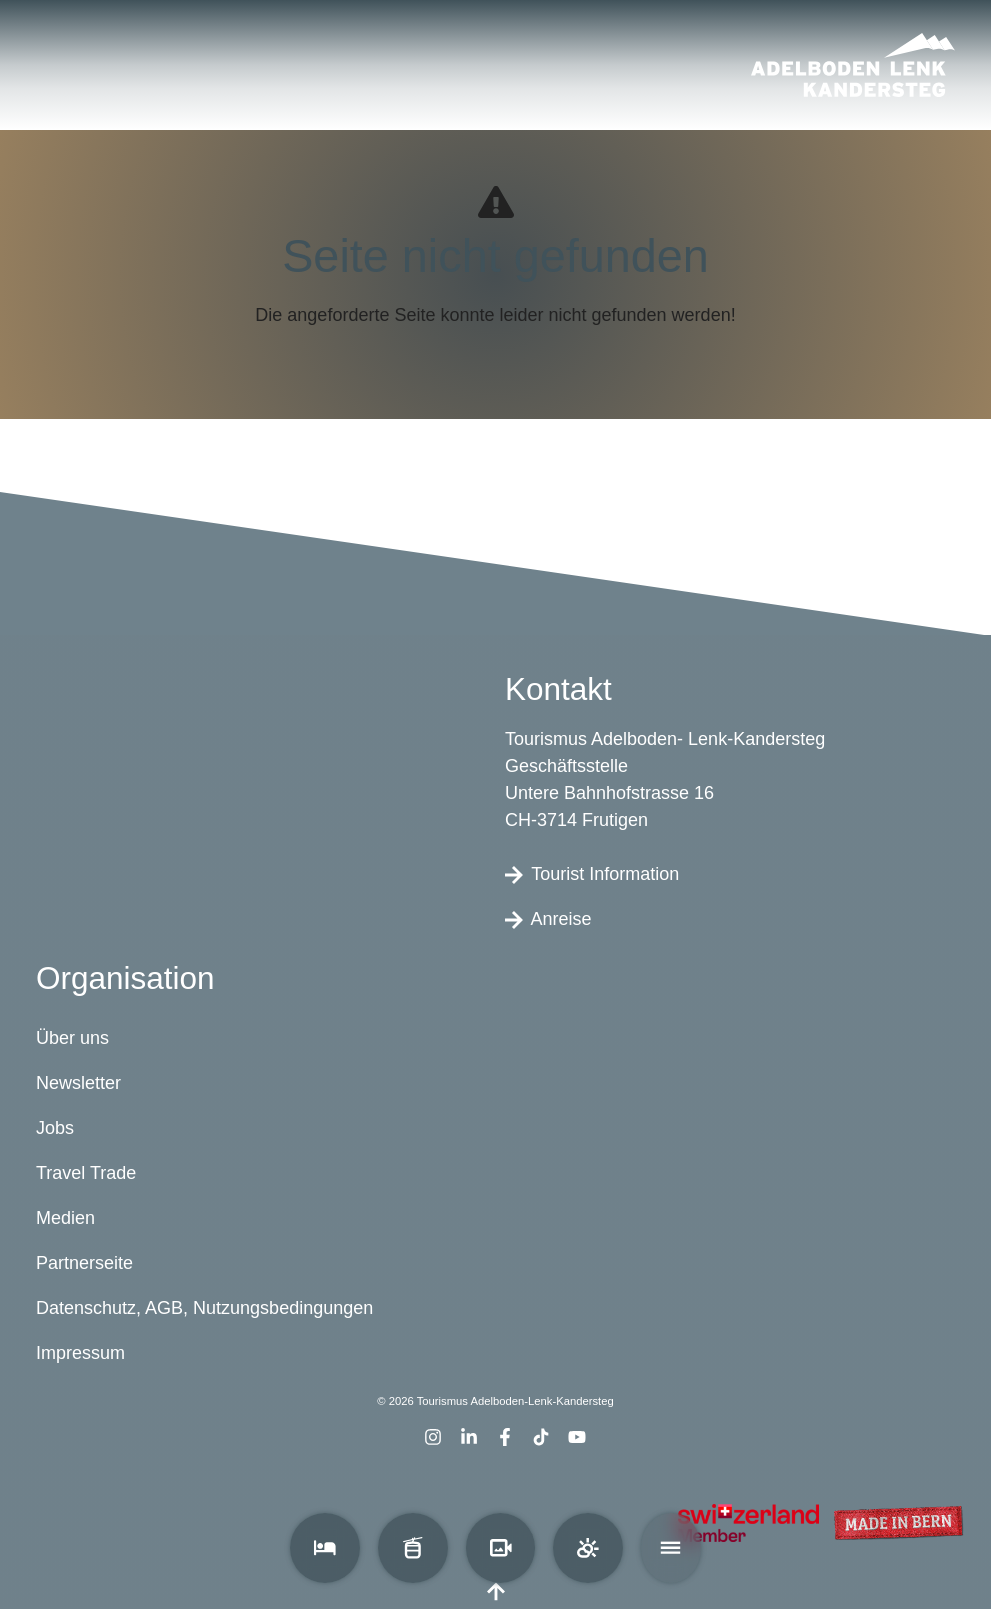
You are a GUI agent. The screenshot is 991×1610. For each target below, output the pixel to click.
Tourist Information (592, 874)
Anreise (548, 919)
